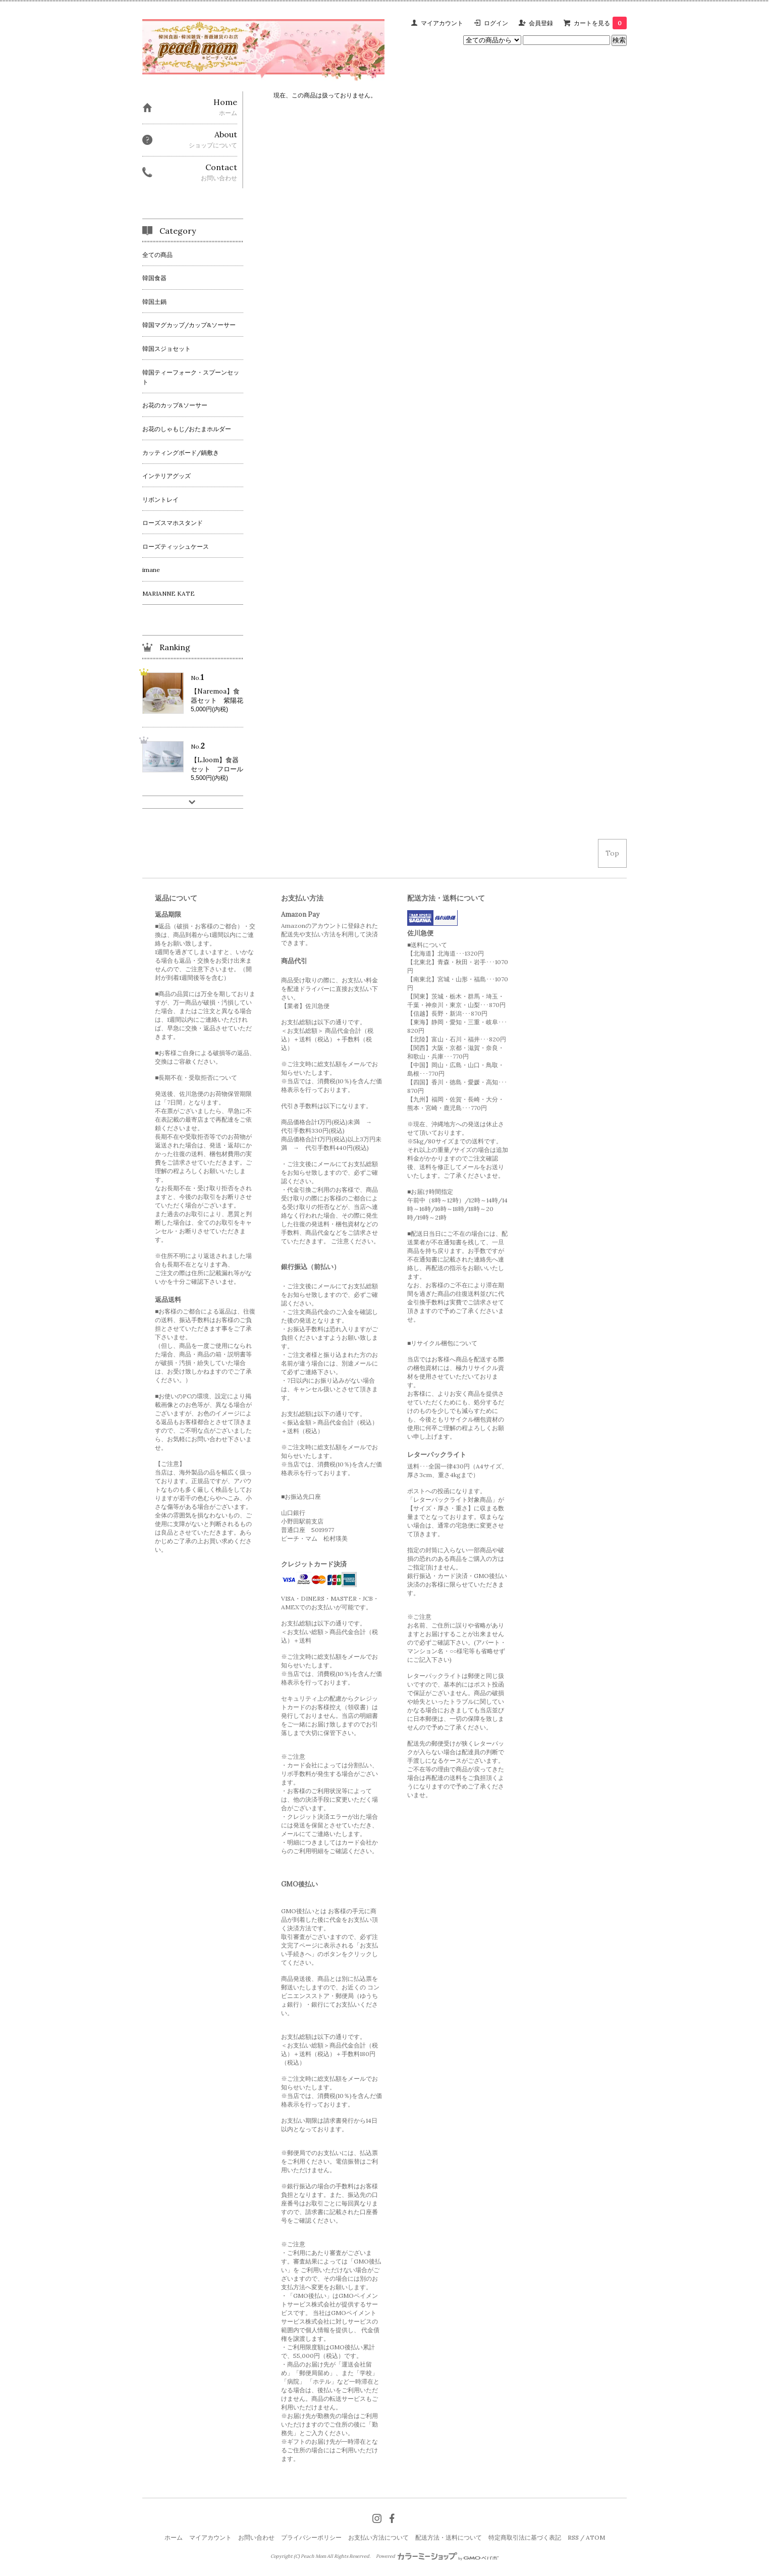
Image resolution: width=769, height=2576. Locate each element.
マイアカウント (442, 23)
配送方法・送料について (448, 2537)
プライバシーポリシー (311, 2537)
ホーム (173, 2537)
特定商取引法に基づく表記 (524, 2537)
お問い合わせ (256, 2537)
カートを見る (600, 23)
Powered (437, 2556)
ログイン (496, 23)
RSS (573, 2537)
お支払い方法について (378, 2537)
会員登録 (541, 23)
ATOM (595, 2537)
